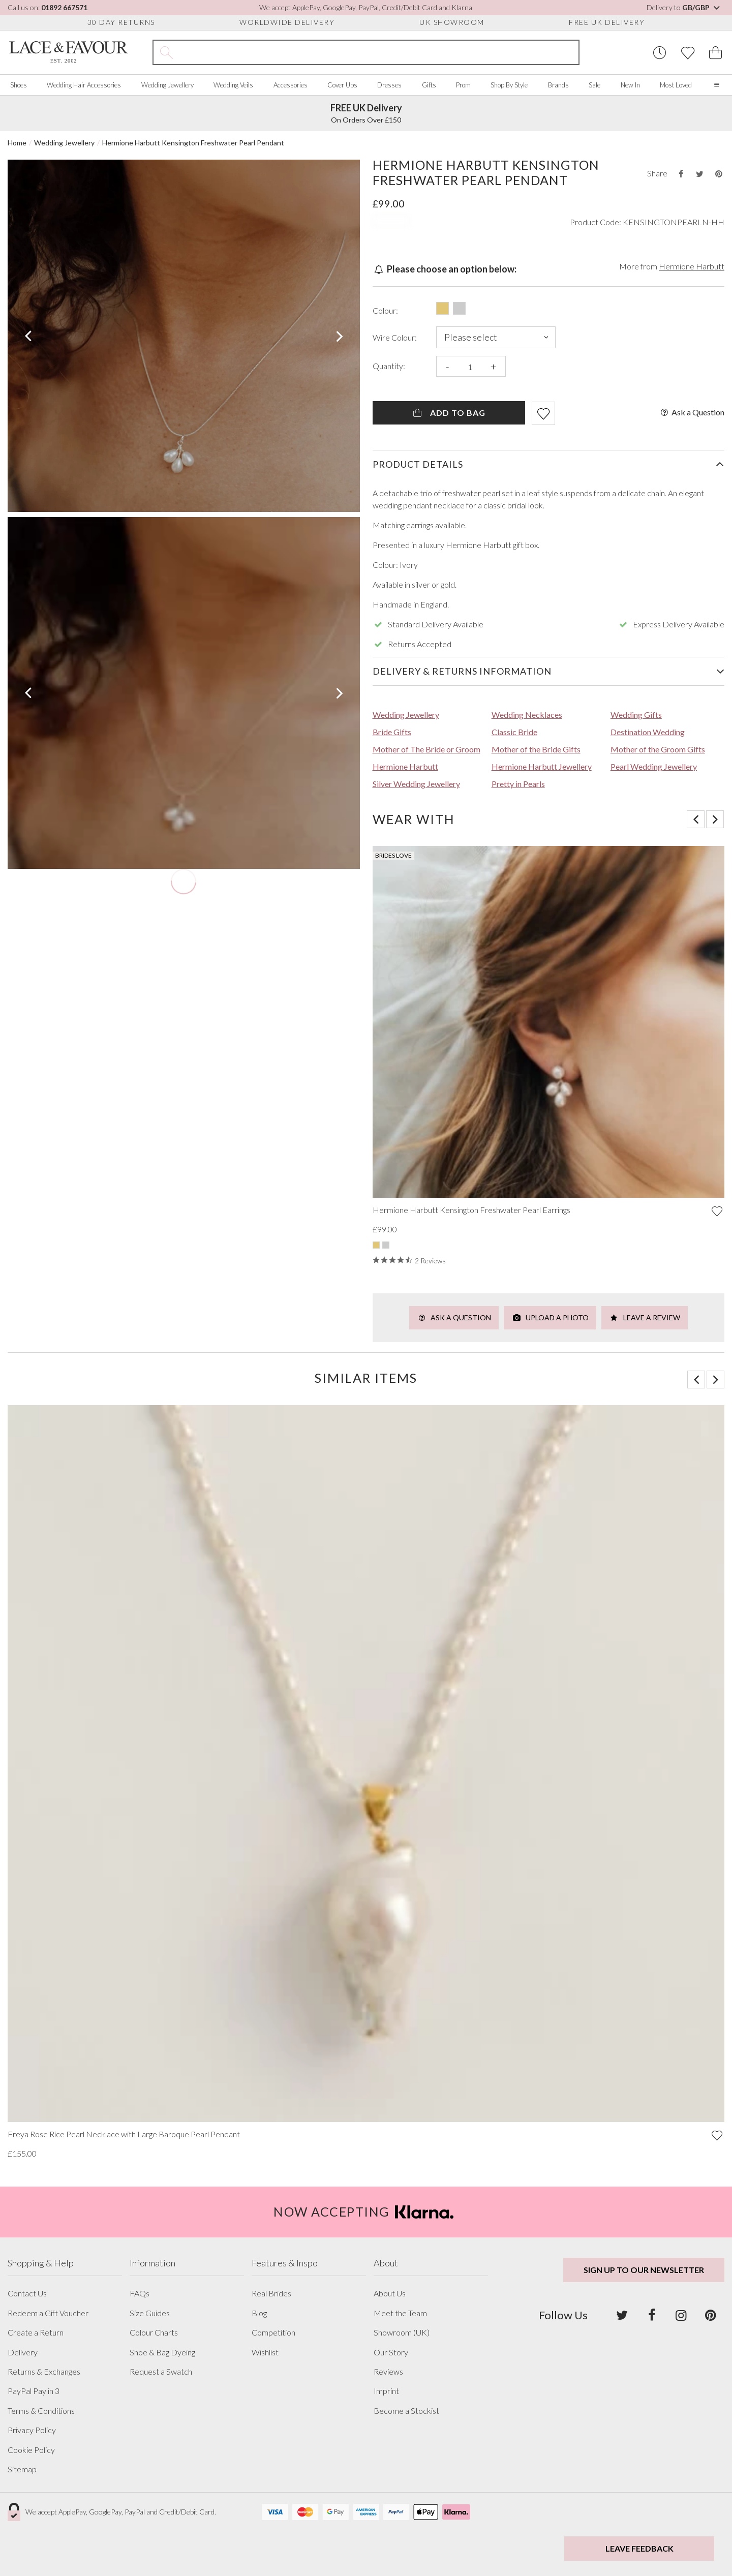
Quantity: (389, 366)
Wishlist (265, 2352)
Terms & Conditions (41, 2410)
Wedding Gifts (636, 714)
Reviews (388, 2371)
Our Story (391, 2352)
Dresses (389, 85)
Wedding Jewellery (167, 85)
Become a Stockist (406, 2410)
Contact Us (27, 2293)
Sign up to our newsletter (644, 2270)
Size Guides (150, 2313)
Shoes (18, 85)
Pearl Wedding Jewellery (654, 766)
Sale (594, 85)
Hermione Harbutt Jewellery (542, 766)
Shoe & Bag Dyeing (162, 2352)
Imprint (386, 2391)
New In (630, 85)
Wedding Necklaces (527, 714)
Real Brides (271, 2293)
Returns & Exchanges (44, 2371)
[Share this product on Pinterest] (718, 173)
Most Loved (676, 85)
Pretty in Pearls (518, 784)
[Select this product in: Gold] (442, 308)
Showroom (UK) (402, 2332)
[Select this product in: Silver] (459, 308)
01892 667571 (64, 7)
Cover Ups (342, 85)
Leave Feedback (639, 2548)
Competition (273, 2332)
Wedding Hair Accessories (84, 85)
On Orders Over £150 (366, 113)
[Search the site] (378, 52)
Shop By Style (509, 85)
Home (17, 142)
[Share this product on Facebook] (680, 173)
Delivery (23, 2352)
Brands (558, 85)
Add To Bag (448, 412)
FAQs (139, 2293)
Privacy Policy (32, 2430)
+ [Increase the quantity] (493, 366)
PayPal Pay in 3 (33, 2391)
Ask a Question (691, 412)
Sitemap (22, 2469)
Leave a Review (644, 1317)
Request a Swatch (161, 2371)
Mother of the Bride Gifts (536, 749)
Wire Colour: (395, 337)
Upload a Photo (550, 1317)
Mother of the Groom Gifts (658, 749)
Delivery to (684, 7)
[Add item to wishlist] (543, 413)
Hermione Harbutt (691, 266)
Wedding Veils (233, 85)
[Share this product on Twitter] (699, 173)
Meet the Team (400, 2313)
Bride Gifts (392, 732)
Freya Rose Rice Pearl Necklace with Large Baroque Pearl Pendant (124, 2134)
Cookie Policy (31, 2449)
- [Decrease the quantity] (447, 366)
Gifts (429, 85)
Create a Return (36, 2332)
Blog (259, 2313)
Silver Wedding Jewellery (416, 784)
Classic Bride (514, 732)
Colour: (385, 310)
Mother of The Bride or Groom (426, 749)
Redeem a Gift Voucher (48, 2313)
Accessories (290, 85)
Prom (463, 85)
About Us (390, 2293)
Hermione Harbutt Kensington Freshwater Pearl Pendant (193, 142)
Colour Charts (154, 2332)
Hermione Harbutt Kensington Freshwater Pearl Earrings (471, 1210)
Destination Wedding (648, 732)
